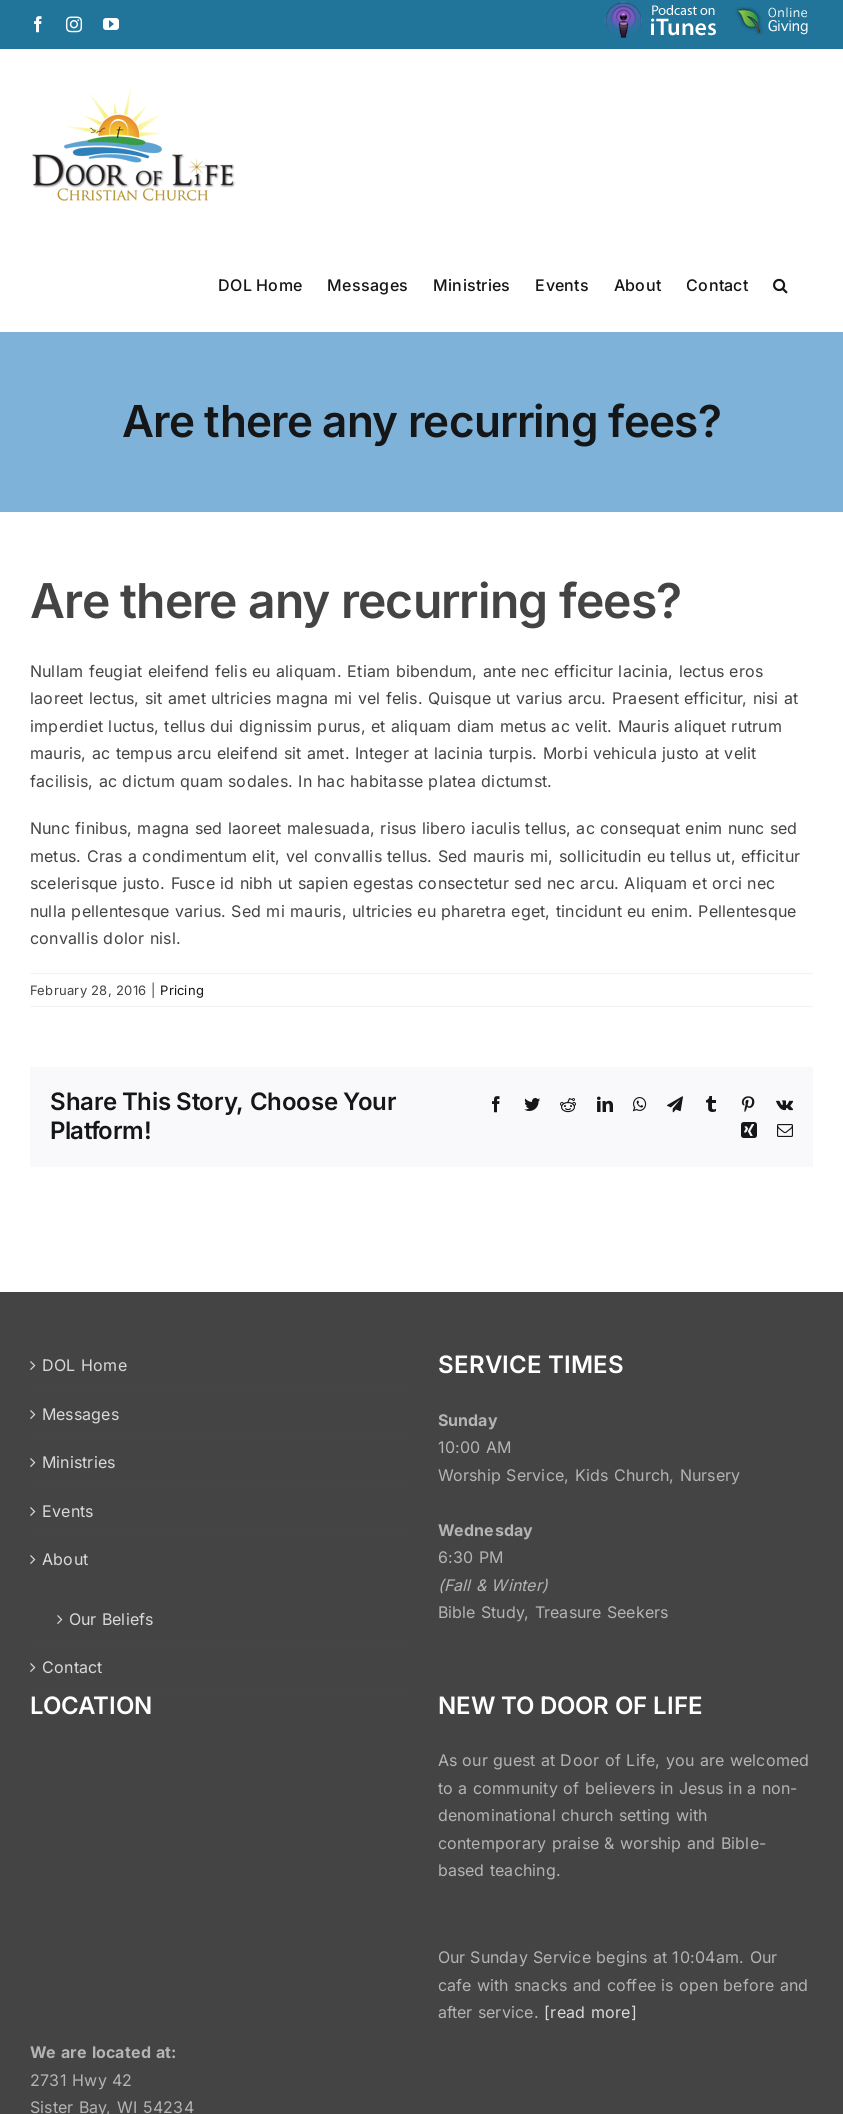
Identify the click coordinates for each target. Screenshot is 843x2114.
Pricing (182, 990)
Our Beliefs (111, 1619)
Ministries (78, 1462)
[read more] (590, 2012)
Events (67, 1511)
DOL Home (84, 1365)
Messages (80, 1414)
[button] (780, 284)
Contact (72, 1667)
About (65, 1559)
